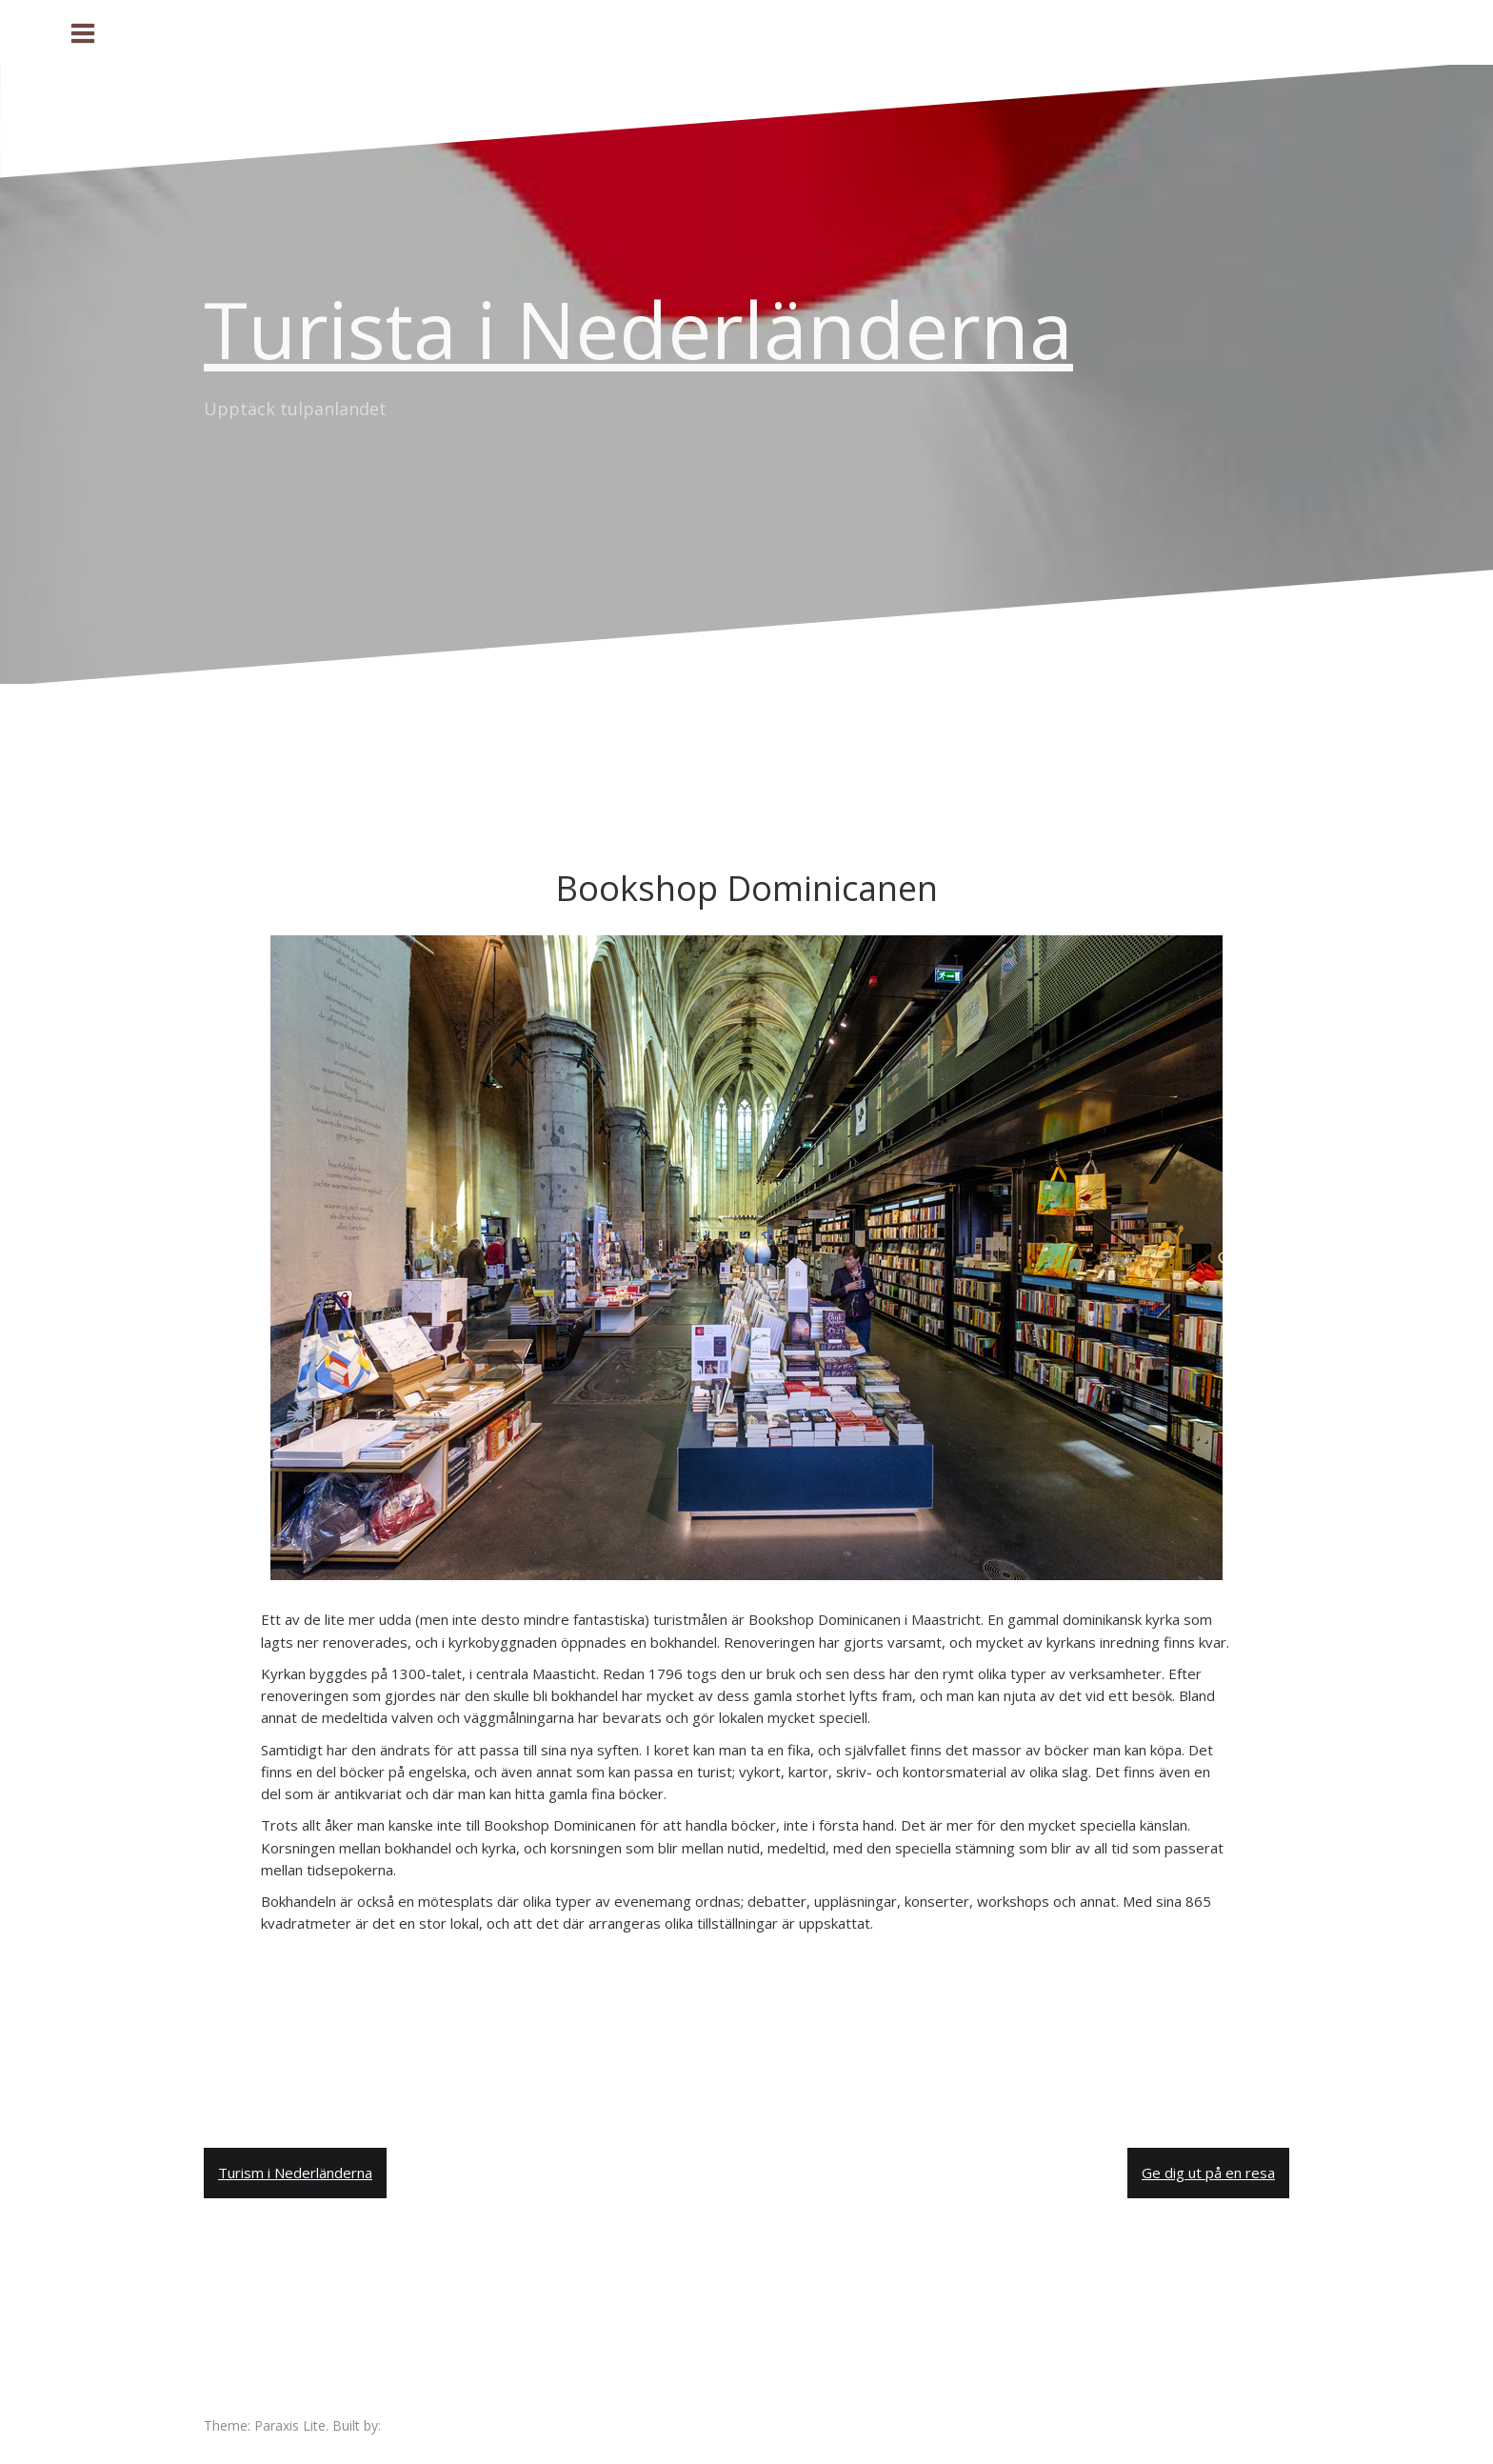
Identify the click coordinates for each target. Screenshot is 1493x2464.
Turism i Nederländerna (295, 2172)
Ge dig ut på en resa (1208, 2172)
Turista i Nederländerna (638, 328)
